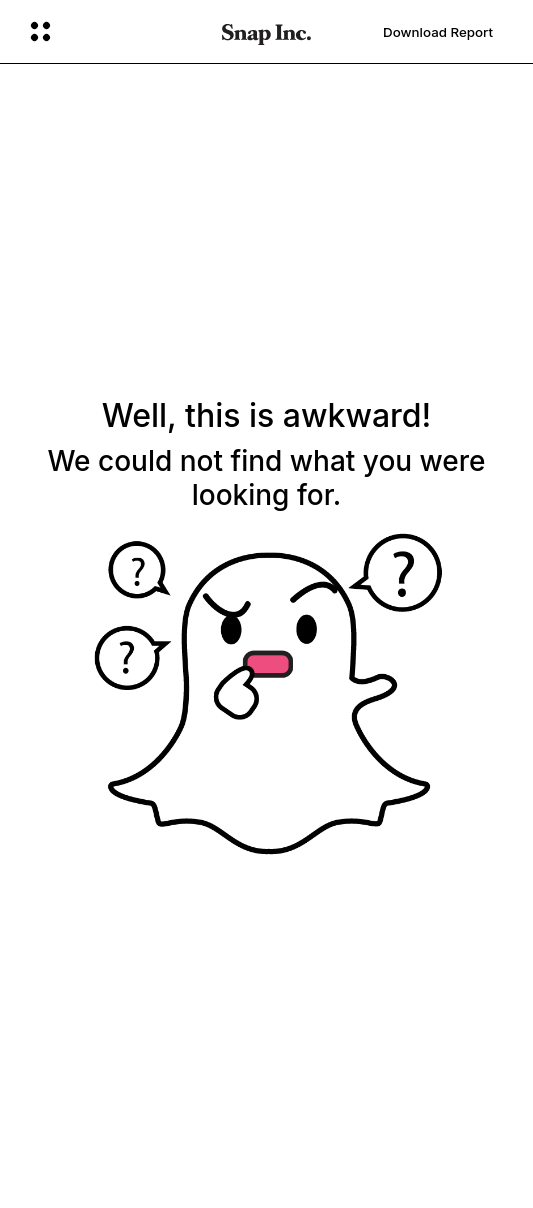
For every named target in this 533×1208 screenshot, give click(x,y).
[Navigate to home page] (266, 32)
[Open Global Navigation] (113, 32)
